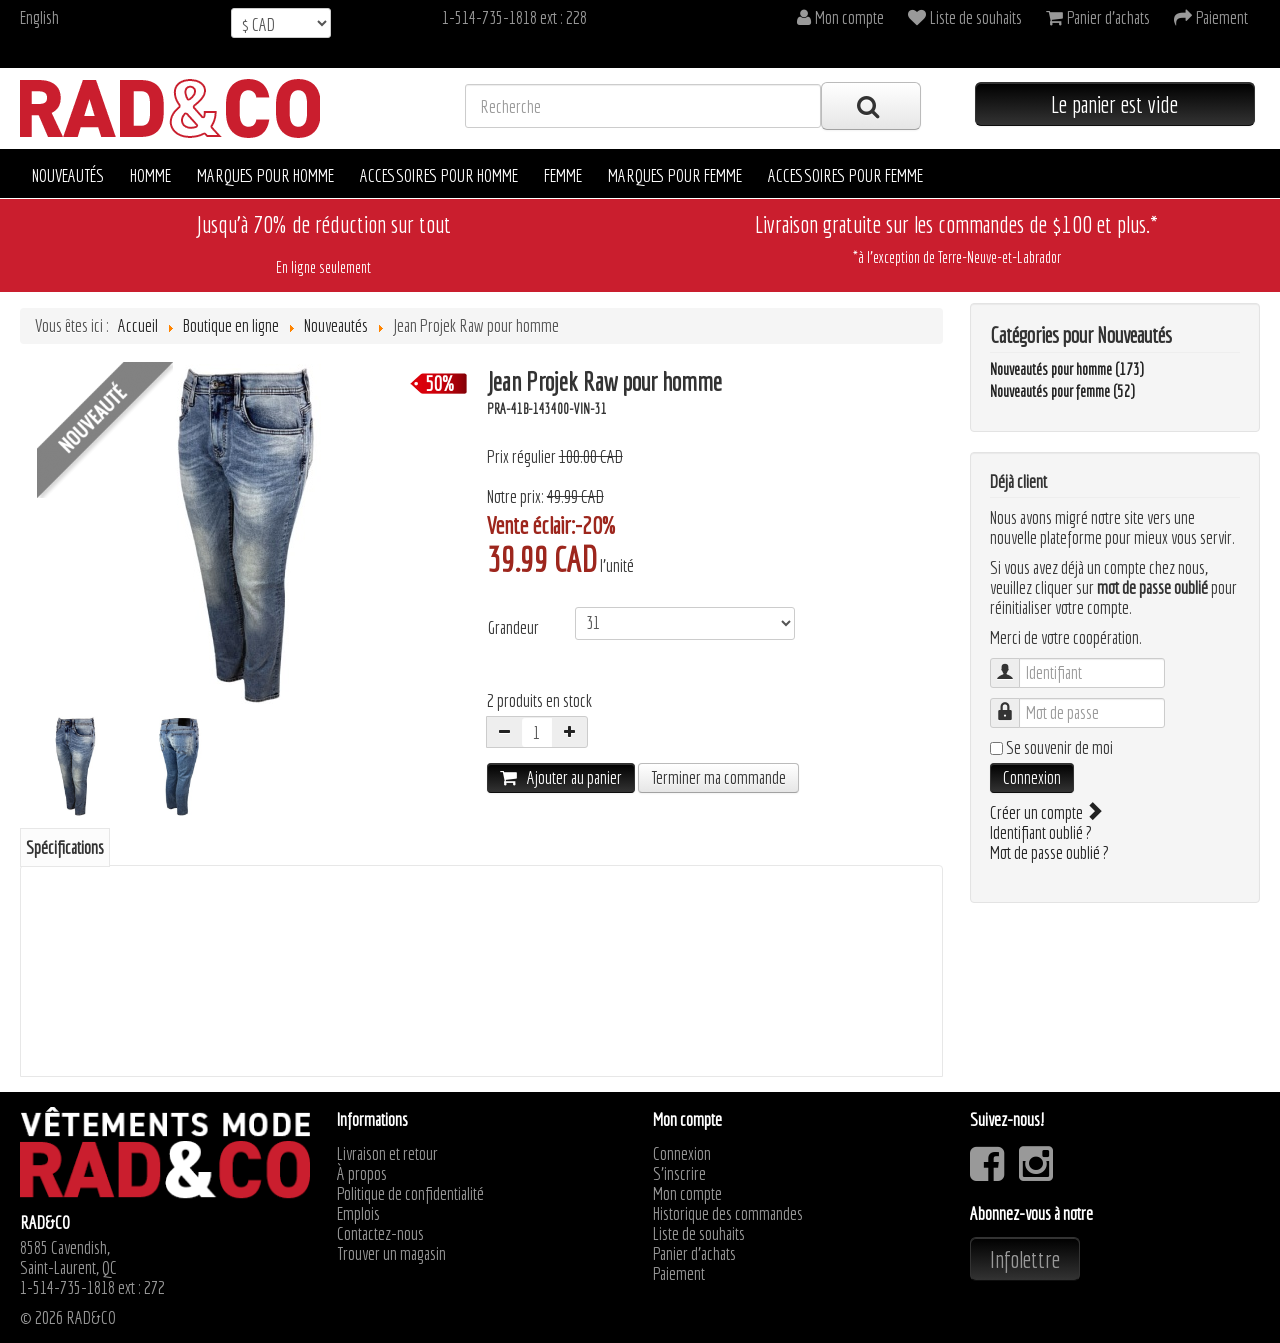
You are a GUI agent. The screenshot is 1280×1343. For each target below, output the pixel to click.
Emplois (358, 1214)
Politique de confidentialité (410, 1194)
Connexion (1032, 777)
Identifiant (1014, 663)
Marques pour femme (675, 175)
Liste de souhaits (699, 1234)
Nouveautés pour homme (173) (1067, 369)
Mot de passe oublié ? (1049, 852)
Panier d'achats (694, 1254)
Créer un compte (1045, 812)
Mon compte (687, 1194)
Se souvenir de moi (1059, 748)
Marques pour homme (265, 175)
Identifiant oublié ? (1041, 832)
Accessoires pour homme (439, 175)
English (39, 17)
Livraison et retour (387, 1154)
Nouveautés (68, 175)
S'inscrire (679, 1174)
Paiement (679, 1274)
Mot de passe (1014, 703)
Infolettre (1025, 1259)
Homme (150, 175)
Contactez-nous (380, 1234)
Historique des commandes (728, 1214)
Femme (563, 175)
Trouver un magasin (391, 1254)
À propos (362, 1174)
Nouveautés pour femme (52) (1062, 391)
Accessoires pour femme (845, 175)
